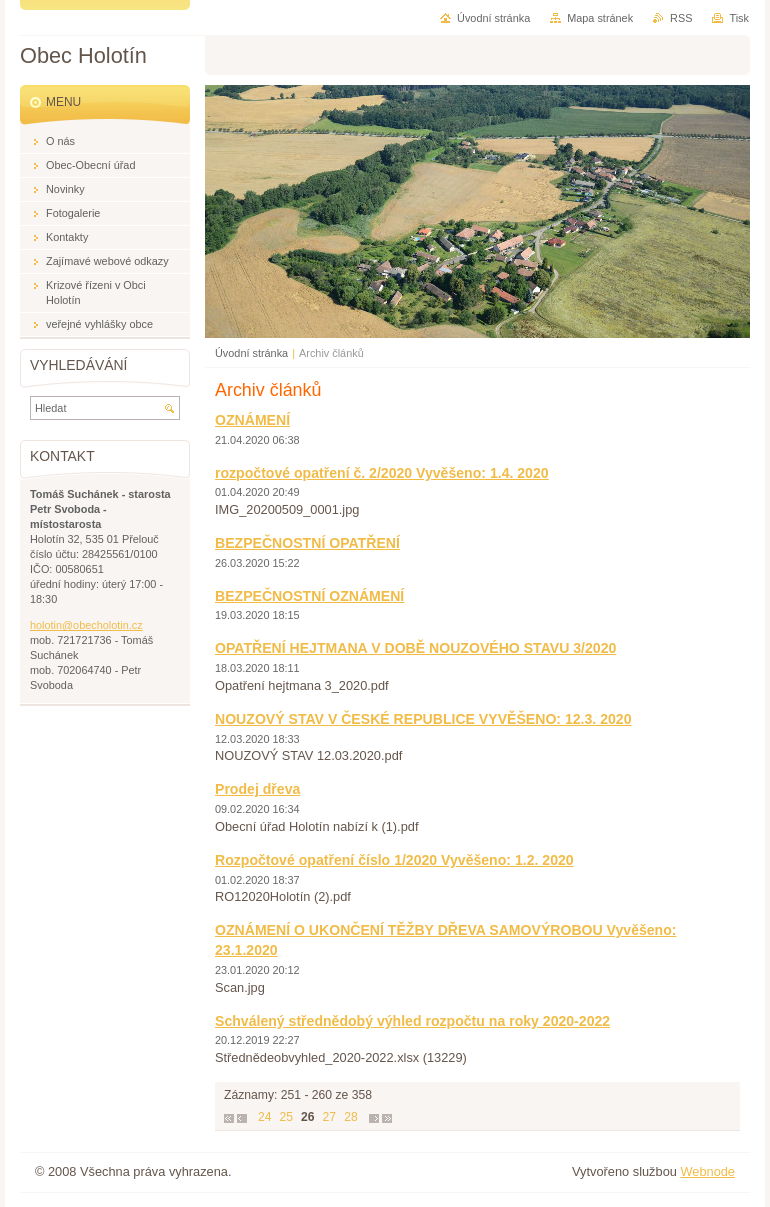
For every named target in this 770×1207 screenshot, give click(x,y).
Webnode (707, 1171)
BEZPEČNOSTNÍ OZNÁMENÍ (309, 596)
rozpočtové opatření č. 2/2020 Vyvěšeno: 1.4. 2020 (382, 473)
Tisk (739, 18)
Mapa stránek (600, 18)
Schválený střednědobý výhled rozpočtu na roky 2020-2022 (412, 1021)
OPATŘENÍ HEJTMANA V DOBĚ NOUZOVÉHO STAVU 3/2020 (415, 648)
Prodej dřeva (257, 789)
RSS (681, 18)
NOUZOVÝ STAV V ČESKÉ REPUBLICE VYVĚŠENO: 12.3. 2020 (423, 719)
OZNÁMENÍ (252, 420)
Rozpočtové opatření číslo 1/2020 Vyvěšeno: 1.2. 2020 (394, 860)
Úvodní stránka (251, 353)
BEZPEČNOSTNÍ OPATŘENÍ (307, 543)
